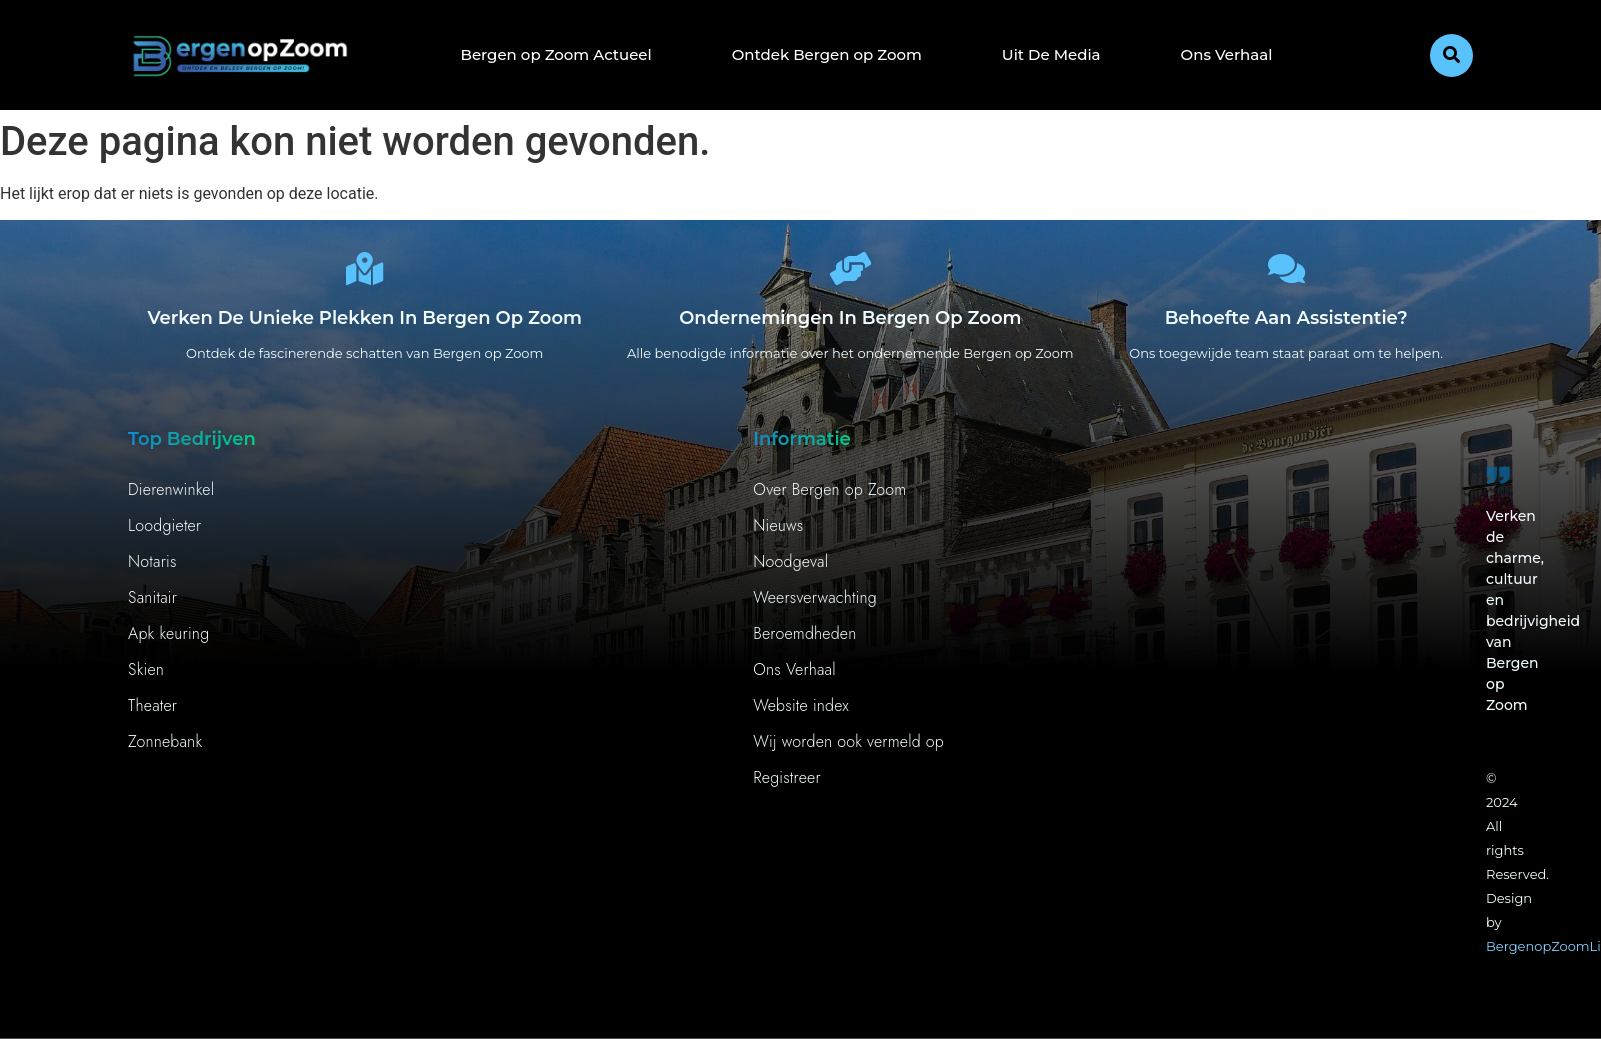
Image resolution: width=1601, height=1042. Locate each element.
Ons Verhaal (1227, 54)
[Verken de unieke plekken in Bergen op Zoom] (365, 272)
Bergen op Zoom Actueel (556, 54)
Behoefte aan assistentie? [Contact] (1286, 325)
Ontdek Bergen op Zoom (827, 54)
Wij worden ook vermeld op (848, 748)
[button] (1451, 55)
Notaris (152, 568)
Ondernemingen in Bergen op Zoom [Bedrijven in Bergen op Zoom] (850, 325)
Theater (152, 712)
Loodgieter (164, 532)
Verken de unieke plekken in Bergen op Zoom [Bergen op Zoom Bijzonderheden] (364, 325)
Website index (801, 712)
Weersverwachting (815, 604)
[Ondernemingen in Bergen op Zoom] (850, 272)
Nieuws (778, 532)
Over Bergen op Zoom (829, 496)
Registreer (787, 784)
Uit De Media (1051, 54)
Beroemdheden (804, 640)
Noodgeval (790, 568)
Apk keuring (168, 640)
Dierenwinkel (171, 496)
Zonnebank (165, 748)
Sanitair (152, 604)
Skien (146, 676)
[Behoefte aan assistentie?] (1286, 272)
